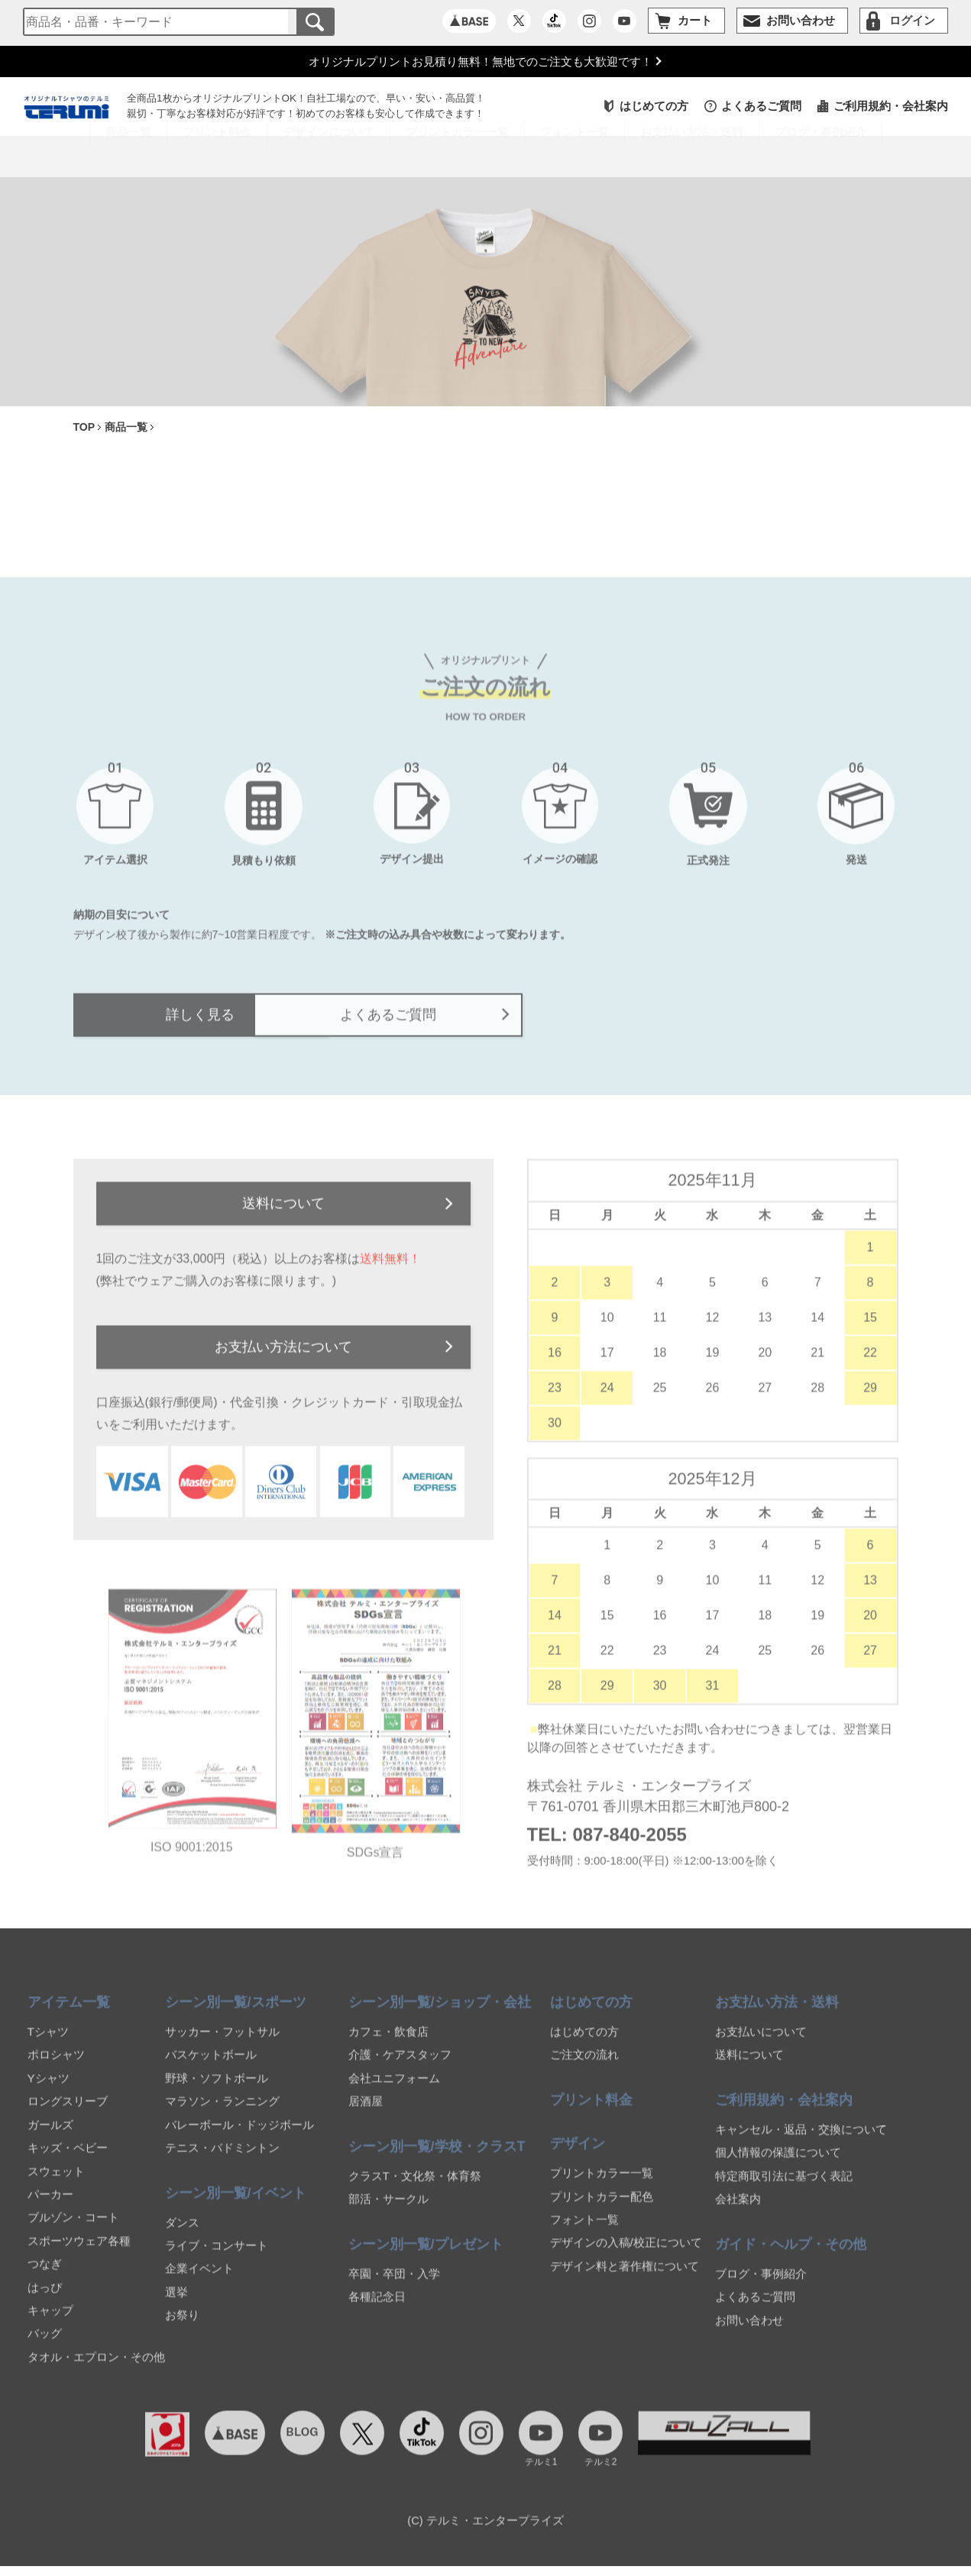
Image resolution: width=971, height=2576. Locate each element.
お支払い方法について (283, 1361)
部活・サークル (388, 2215)
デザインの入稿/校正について (626, 2258)
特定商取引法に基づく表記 (784, 2192)
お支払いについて (761, 2047)
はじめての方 (654, 108)
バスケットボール (211, 2070)
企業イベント (199, 2284)
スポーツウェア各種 (79, 2257)
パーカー (50, 2210)
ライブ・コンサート (216, 2261)
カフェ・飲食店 (388, 2047)
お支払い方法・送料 (691, 158)
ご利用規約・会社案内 (890, 108)
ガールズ (50, 2141)
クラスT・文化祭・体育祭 (414, 2192)
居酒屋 (365, 2117)
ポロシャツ (56, 2070)
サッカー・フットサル (222, 2047)
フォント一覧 (584, 2235)
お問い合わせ (749, 2335)
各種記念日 (377, 2312)
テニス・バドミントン (222, 2163)
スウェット (56, 2186)
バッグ (45, 2349)
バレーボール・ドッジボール (239, 2141)
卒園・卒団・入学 (394, 2289)
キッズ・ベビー (68, 2163)
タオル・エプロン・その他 (96, 2373)
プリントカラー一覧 (601, 2189)
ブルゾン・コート (73, 2233)
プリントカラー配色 (601, 2212)
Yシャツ (49, 2094)
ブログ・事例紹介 (820, 158)
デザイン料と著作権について (624, 2282)
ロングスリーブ (68, 2117)
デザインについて (328, 158)
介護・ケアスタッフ (400, 2070)
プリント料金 (217, 158)
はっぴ (45, 2302)
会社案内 (738, 2215)
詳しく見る (267, 1025)
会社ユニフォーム (394, 2094)
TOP (84, 430)
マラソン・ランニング (222, 2117)
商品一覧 (128, 158)
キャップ (50, 2326)
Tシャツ (48, 2047)
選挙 (176, 2308)
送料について (283, 1216)
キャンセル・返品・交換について (801, 2145)
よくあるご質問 (761, 108)
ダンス (182, 2238)
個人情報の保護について (778, 2168)
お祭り (182, 2331)
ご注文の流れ (584, 2070)
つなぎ (45, 2280)
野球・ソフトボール (216, 2094)
